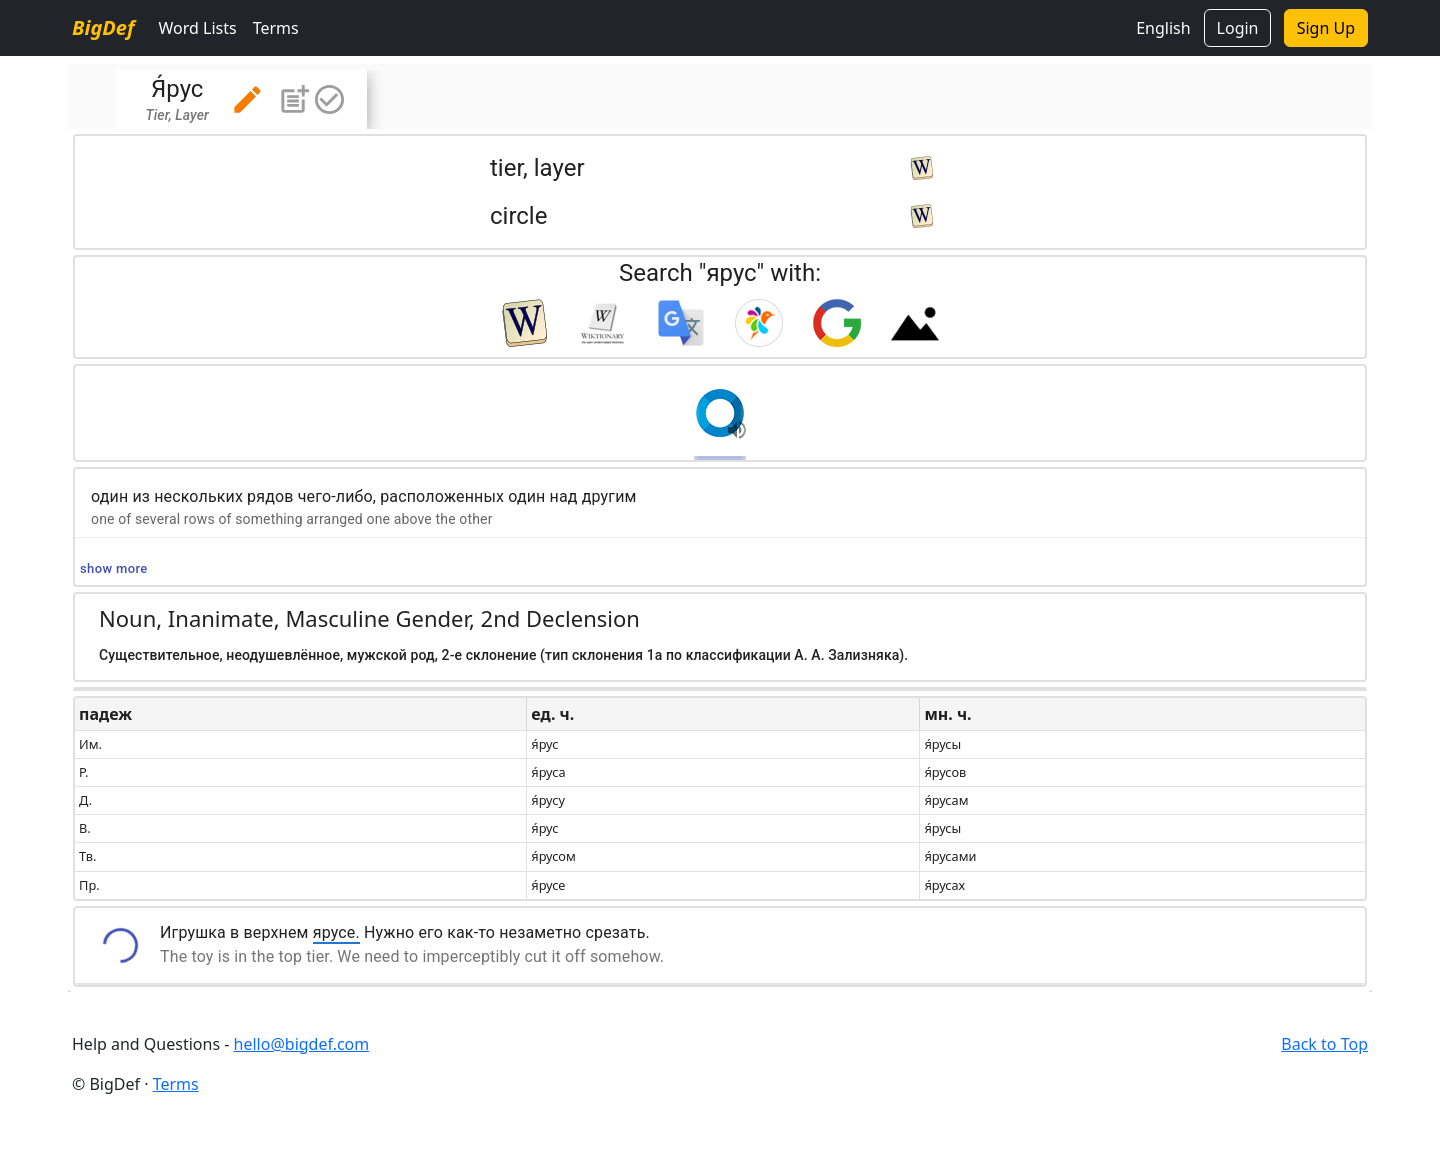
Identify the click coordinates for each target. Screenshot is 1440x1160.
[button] (247, 99)
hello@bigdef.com (302, 1044)
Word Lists (197, 28)
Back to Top (1324, 1044)
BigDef (103, 27)
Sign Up (1326, 28)
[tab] (241, 99)
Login (1238, 28)
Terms (276, 28)
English (1163, 28)
